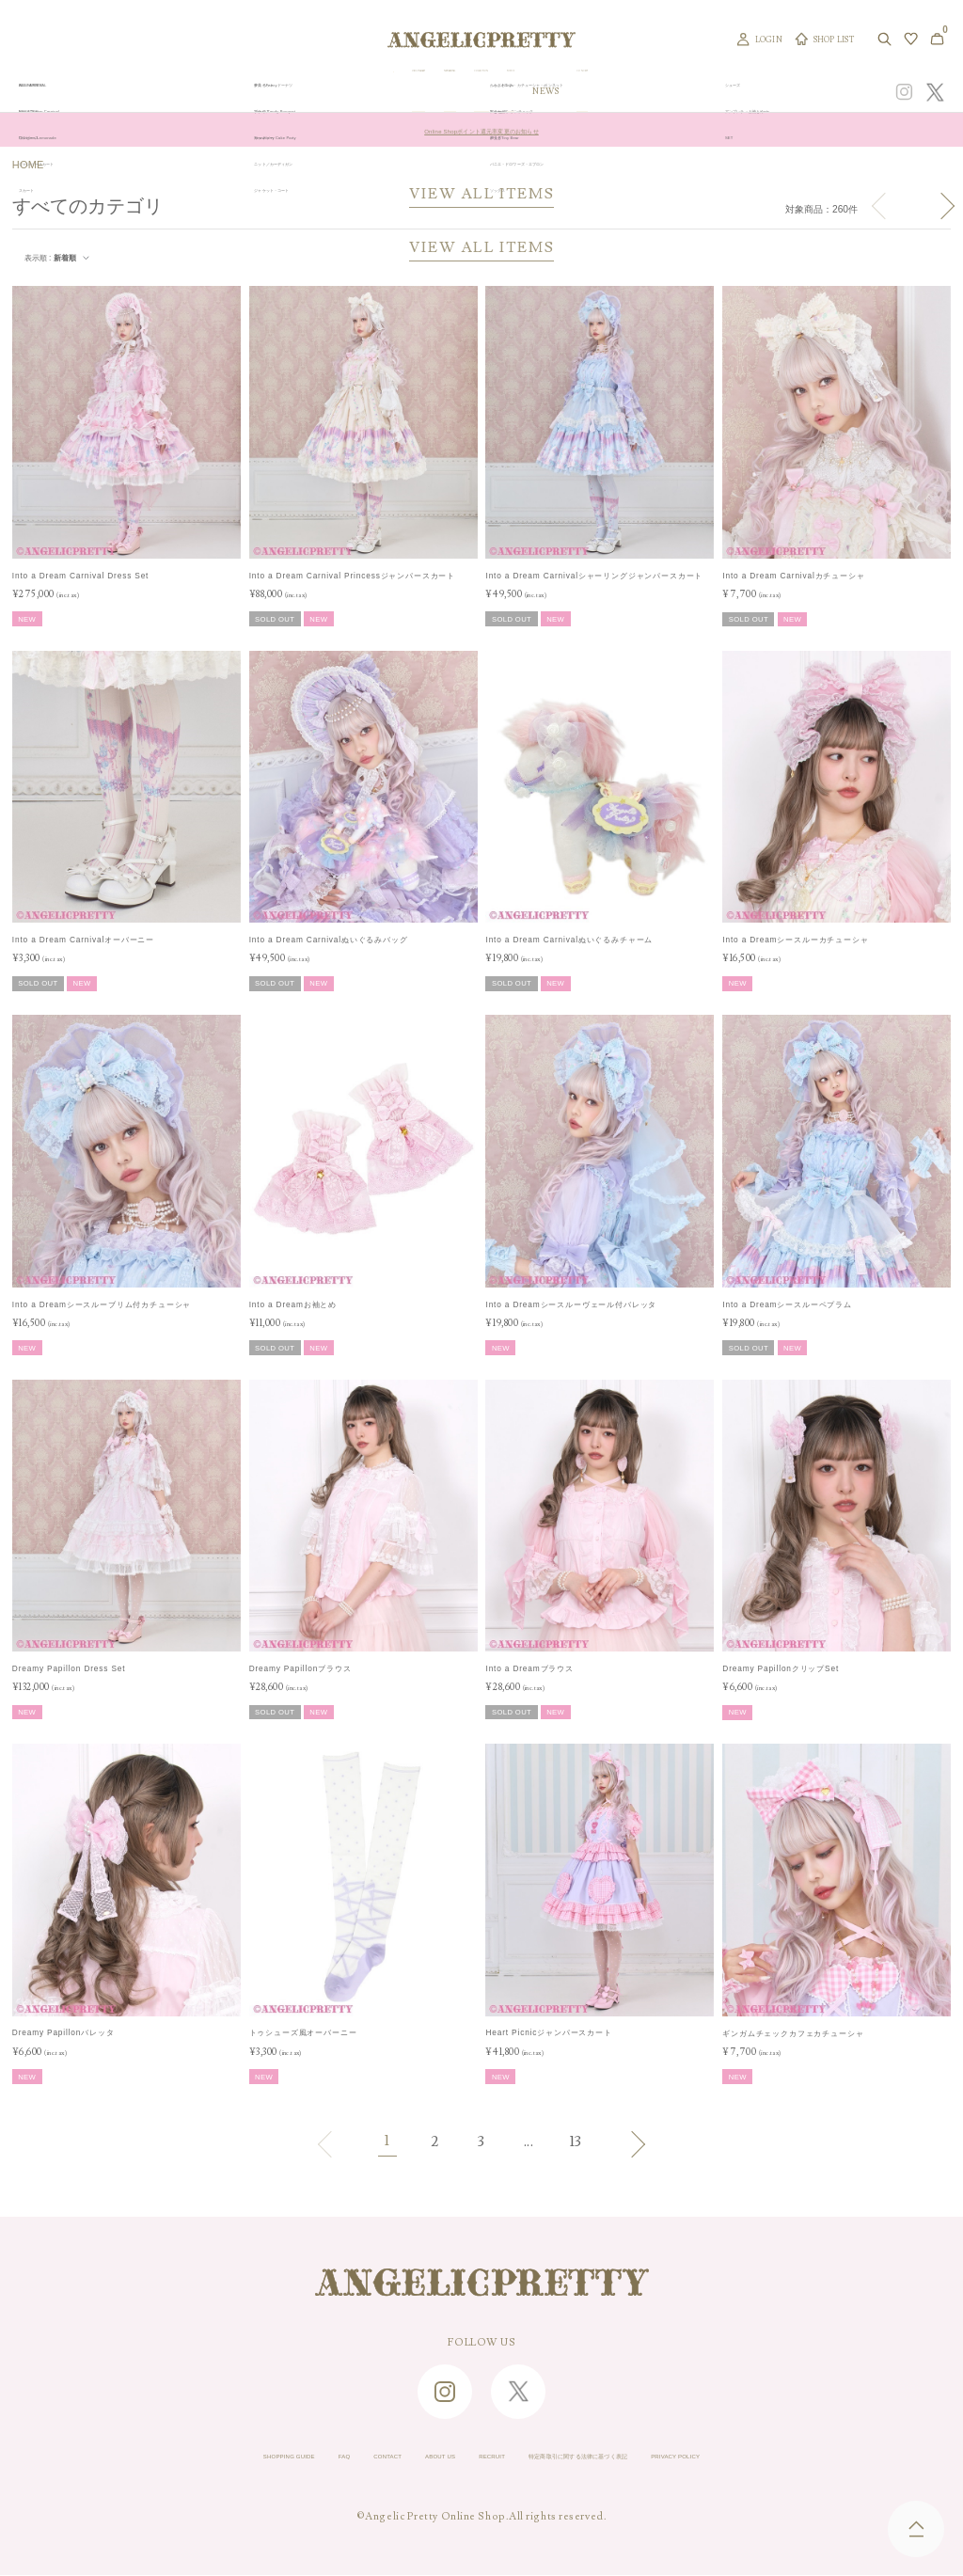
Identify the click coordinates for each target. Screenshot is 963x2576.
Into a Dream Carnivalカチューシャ (793, 575)
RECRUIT (478, 2457)
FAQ (254, 2457)
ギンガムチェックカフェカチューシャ (792, 2033)
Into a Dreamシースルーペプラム (787, 1304)
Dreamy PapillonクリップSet (780, 1668)
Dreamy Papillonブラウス (300, 1668)
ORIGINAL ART (406, 92)
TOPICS (639, 92)
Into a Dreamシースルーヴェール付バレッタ (570, 1304)
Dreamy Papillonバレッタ (63, 2032)
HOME (28, 164)
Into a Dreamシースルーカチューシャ (795, 939)
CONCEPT (740, 92)
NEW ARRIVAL (492, 92)
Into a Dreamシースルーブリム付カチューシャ (102, 1304)
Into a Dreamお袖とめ (293, 1304)
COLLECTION (573, 92)
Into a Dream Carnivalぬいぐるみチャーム (569, 939)
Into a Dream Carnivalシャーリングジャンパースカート (594, 575)
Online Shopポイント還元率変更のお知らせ (481, 129)
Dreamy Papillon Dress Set (69, 1668)
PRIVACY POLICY (798, 2457)
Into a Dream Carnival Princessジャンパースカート (352, 575)
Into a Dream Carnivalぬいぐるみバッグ (328, 939)
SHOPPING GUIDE (167, 2457)
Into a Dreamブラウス (529, 1668)
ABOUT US (399, 2457)
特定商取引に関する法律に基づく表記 (627, 2457)
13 (576, 2142)
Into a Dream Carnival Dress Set (80, 575)
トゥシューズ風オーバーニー (303, 2032)
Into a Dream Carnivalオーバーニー (83, 939)
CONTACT (318, 2457)
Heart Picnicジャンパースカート (548, 2032)
